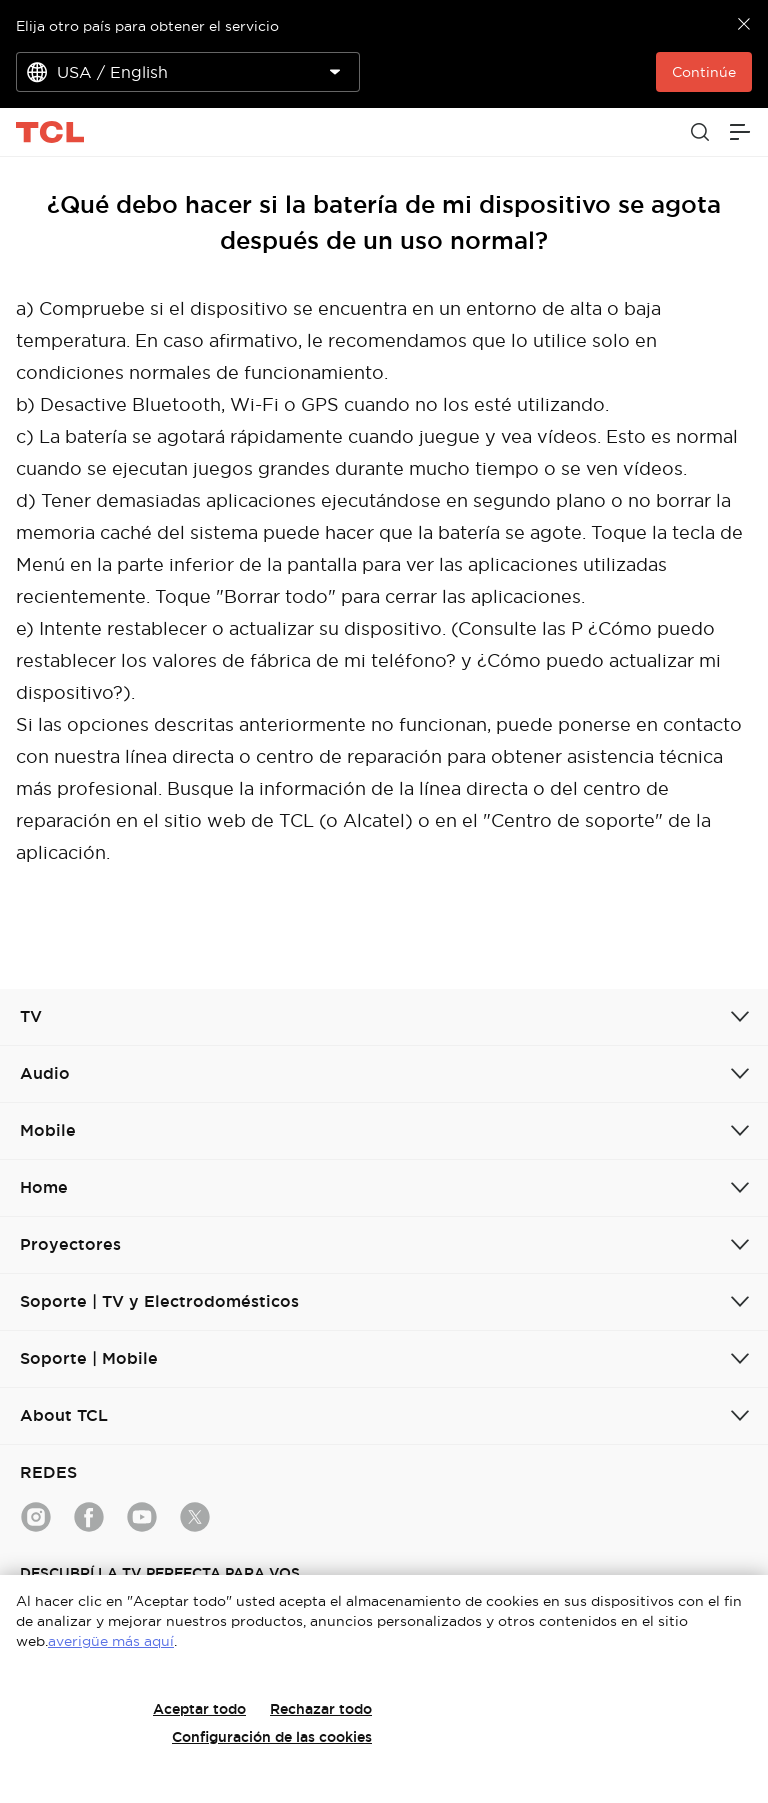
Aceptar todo (199, 1709)
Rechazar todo (321, 1709)
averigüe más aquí (111, 1641)
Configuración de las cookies (272, 1737)
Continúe (704, 72)
